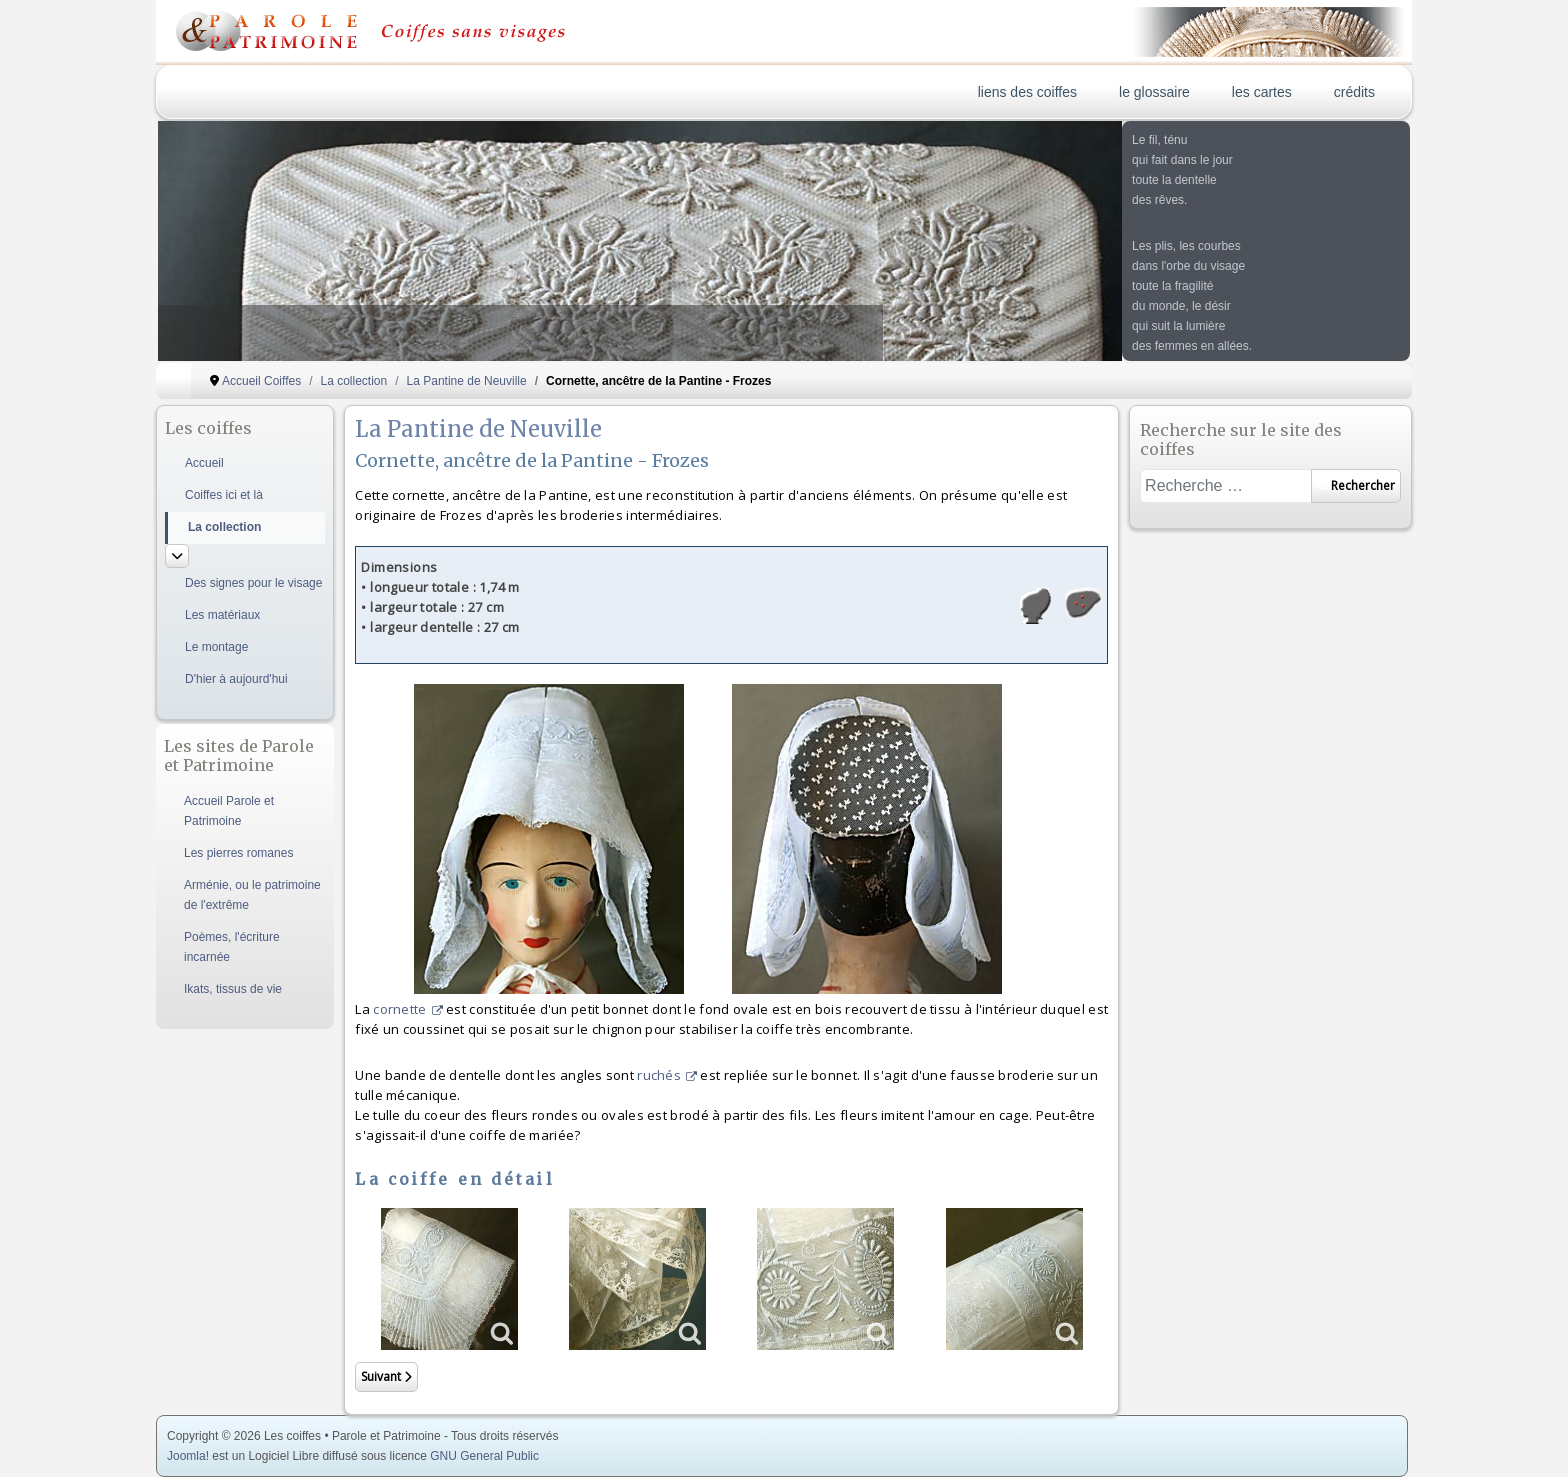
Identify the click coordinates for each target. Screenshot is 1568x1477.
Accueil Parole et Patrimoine (229, 811)
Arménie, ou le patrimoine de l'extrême (252, 895)
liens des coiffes (1027, 92)
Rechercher (1356, 485)
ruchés (667, 1075)
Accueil (204, 463)
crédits (1354, 92)
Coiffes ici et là (224, 495)
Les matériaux (222, 615)
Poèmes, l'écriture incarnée (232, 947)
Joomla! (188, 1456)
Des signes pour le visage (253, 583)
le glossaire (1154, 92)
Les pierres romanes (238, 853)
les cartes (1262, 92)
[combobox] (1225, 486)
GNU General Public (484, 1456)
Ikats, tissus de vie (233, 989)
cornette (407, 1009)
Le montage (216, 647)
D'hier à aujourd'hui (236, 679)
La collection (224, 527)
